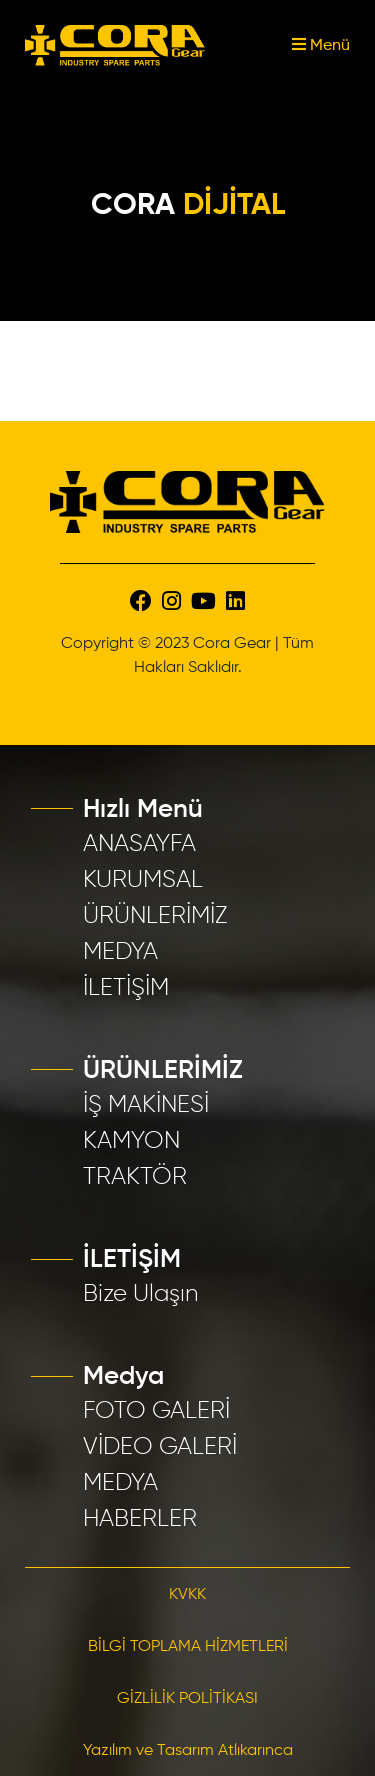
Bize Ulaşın (141, 1294)
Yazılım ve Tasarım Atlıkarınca (188, 1751)
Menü (321, 46)
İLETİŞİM (126, 988)
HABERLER (140, 1519)
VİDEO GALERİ (160, 1447)
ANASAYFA (139, 844)
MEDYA (120, 952)
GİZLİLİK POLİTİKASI (187, 1699)
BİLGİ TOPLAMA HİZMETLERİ (188, 1647)
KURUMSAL (143, 880)
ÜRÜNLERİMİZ (155, 916)
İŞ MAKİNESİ (146, 1105)
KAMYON (131, 1141)
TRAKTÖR (135, 1177)
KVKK (187, 1595)
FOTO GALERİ (156, 1411)
